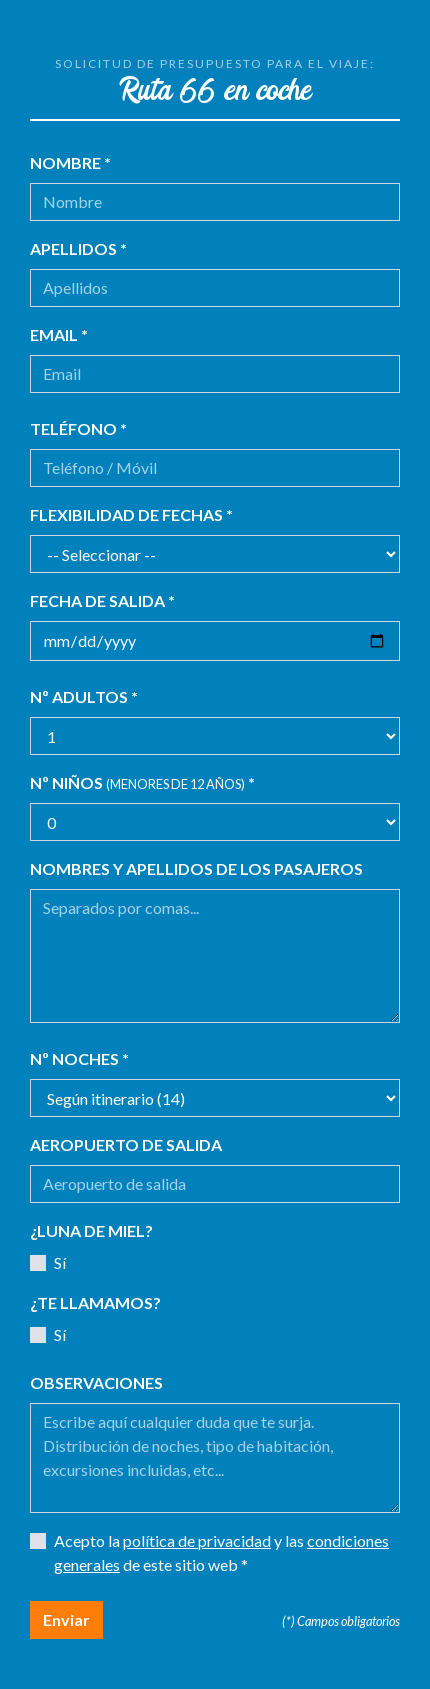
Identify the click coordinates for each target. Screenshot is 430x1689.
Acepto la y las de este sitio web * (221, 1552)
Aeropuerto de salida (126, 1144)
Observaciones (96, 1382)
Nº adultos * (84, 696)
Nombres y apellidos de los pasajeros (196, 868)
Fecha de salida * (102, 600)
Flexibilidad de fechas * (131, 514)
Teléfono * (78, 428)
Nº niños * (142, 782)
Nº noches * (79, 1058)
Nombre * (70, 162)
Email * (59, 334)
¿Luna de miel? (91, 1230)
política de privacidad (197, 1540)
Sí (60, 1262)
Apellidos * (78, 248)
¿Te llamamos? (95, 1302)
